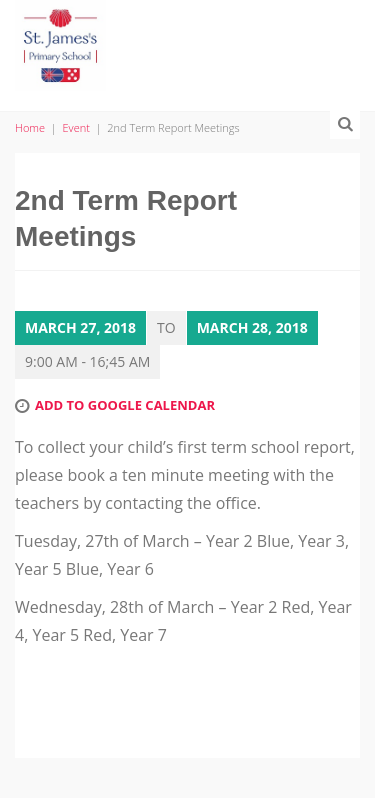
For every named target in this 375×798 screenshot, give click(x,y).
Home (30, 127)
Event (76, 127)
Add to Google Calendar (125, 405)
